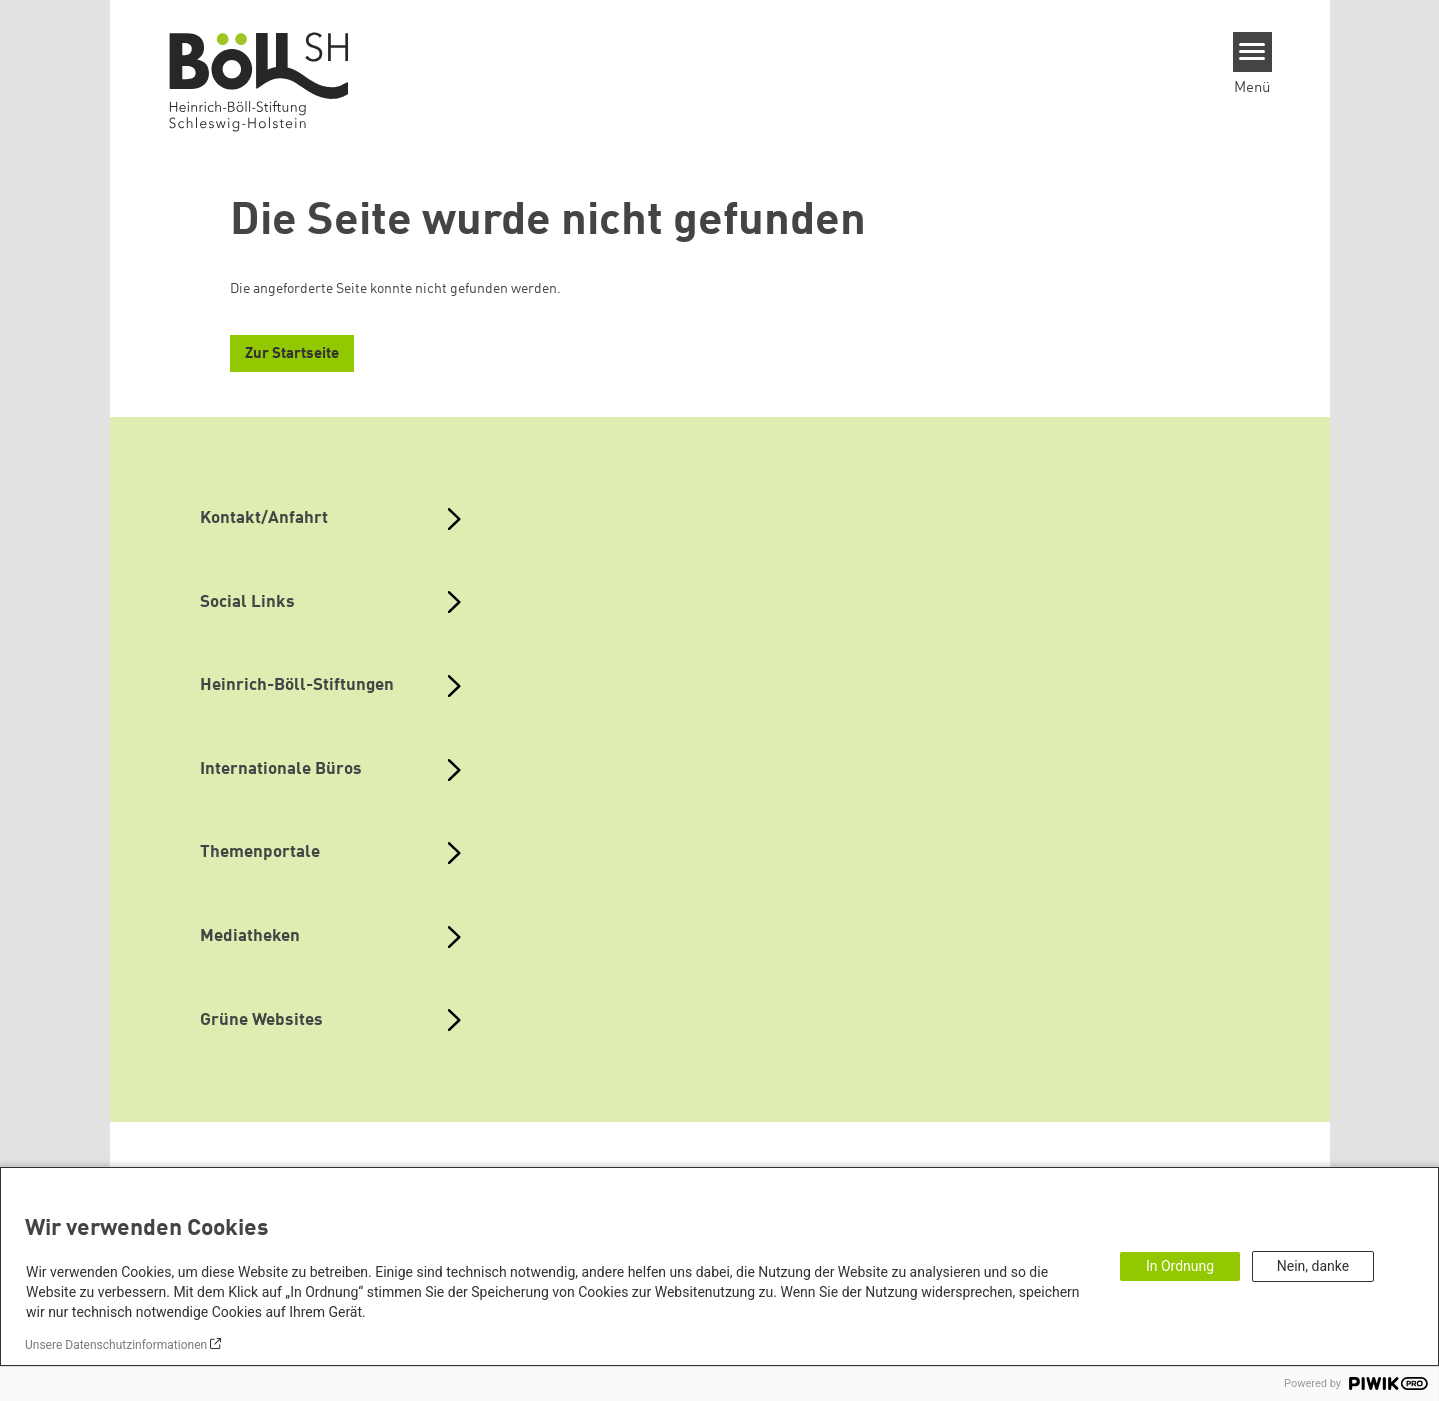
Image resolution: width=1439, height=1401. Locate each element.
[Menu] (1252, 52)
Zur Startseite (292, 354)
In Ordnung (1180, 1266)
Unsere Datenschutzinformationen (116, 1345)
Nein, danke (1313, 1266)
